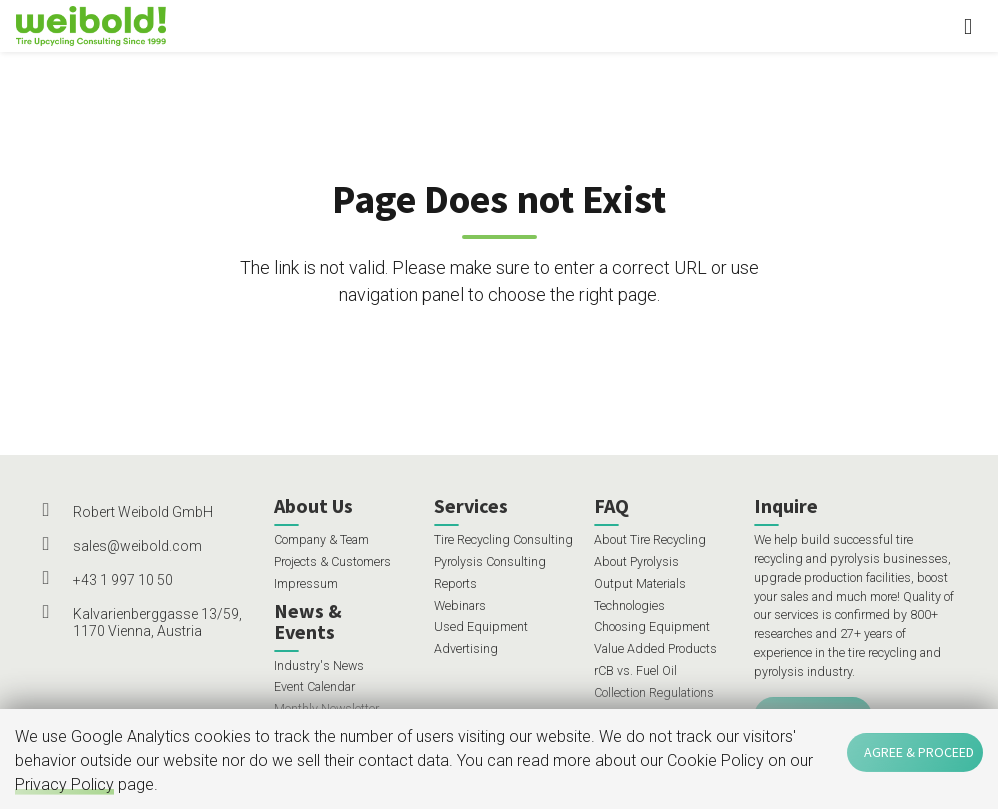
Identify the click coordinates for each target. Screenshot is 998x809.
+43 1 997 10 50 (123, 580)
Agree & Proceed (919, 752)
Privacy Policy (64, 784)
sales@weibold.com (137, 546)
